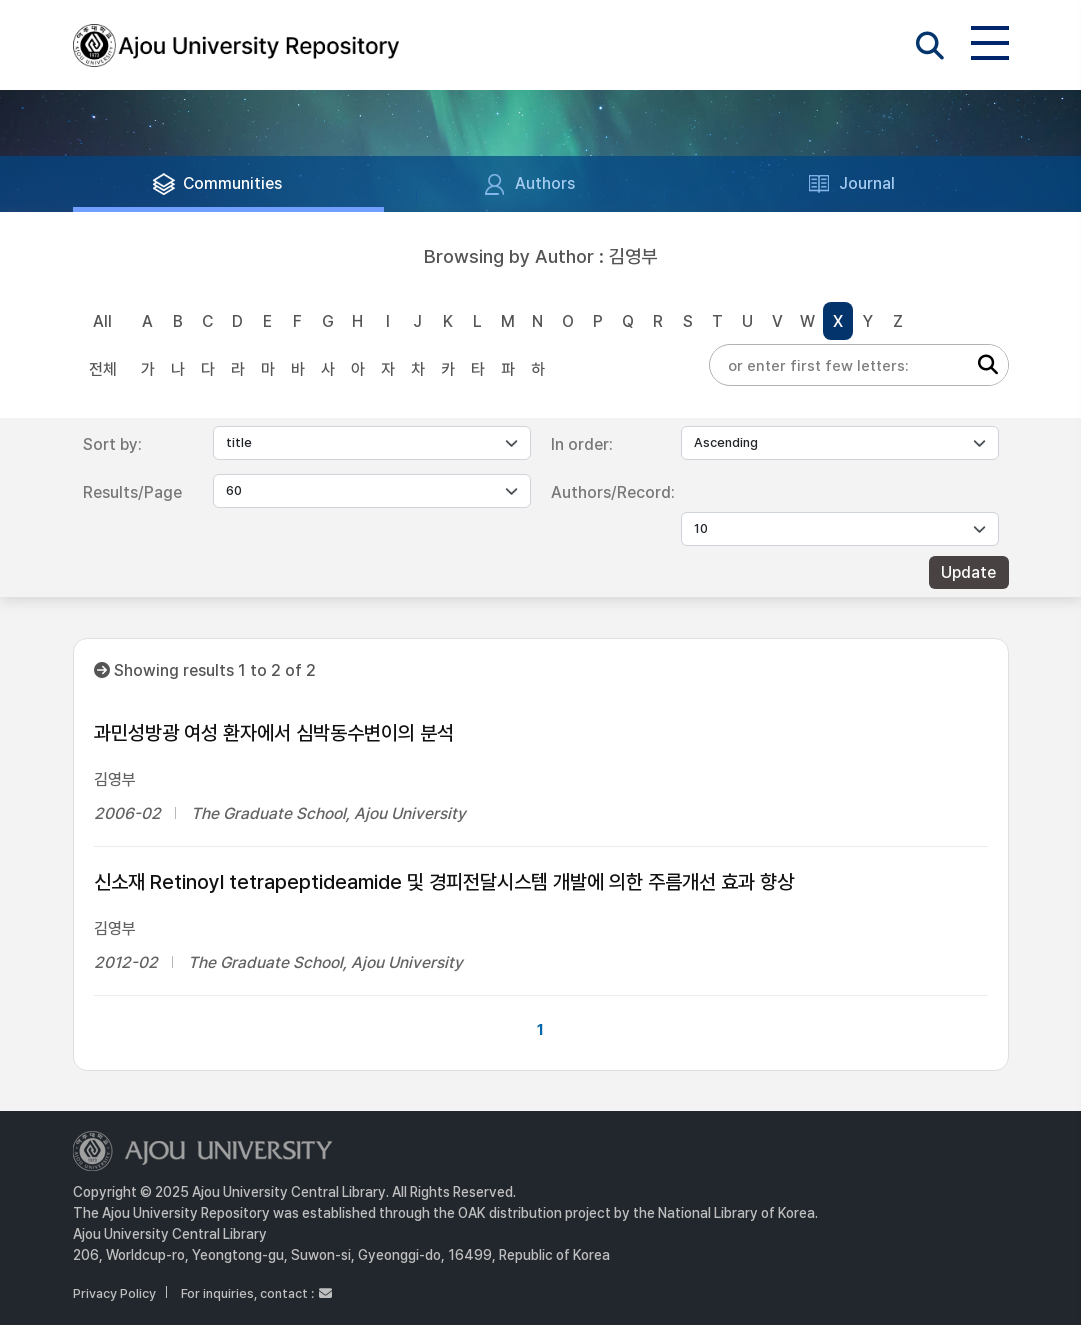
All (102, 321)
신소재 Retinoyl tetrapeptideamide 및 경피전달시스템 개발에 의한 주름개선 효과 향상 (444, 882)
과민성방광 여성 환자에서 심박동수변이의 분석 (274, 733)
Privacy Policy (114, 1293)
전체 (103, 369)
